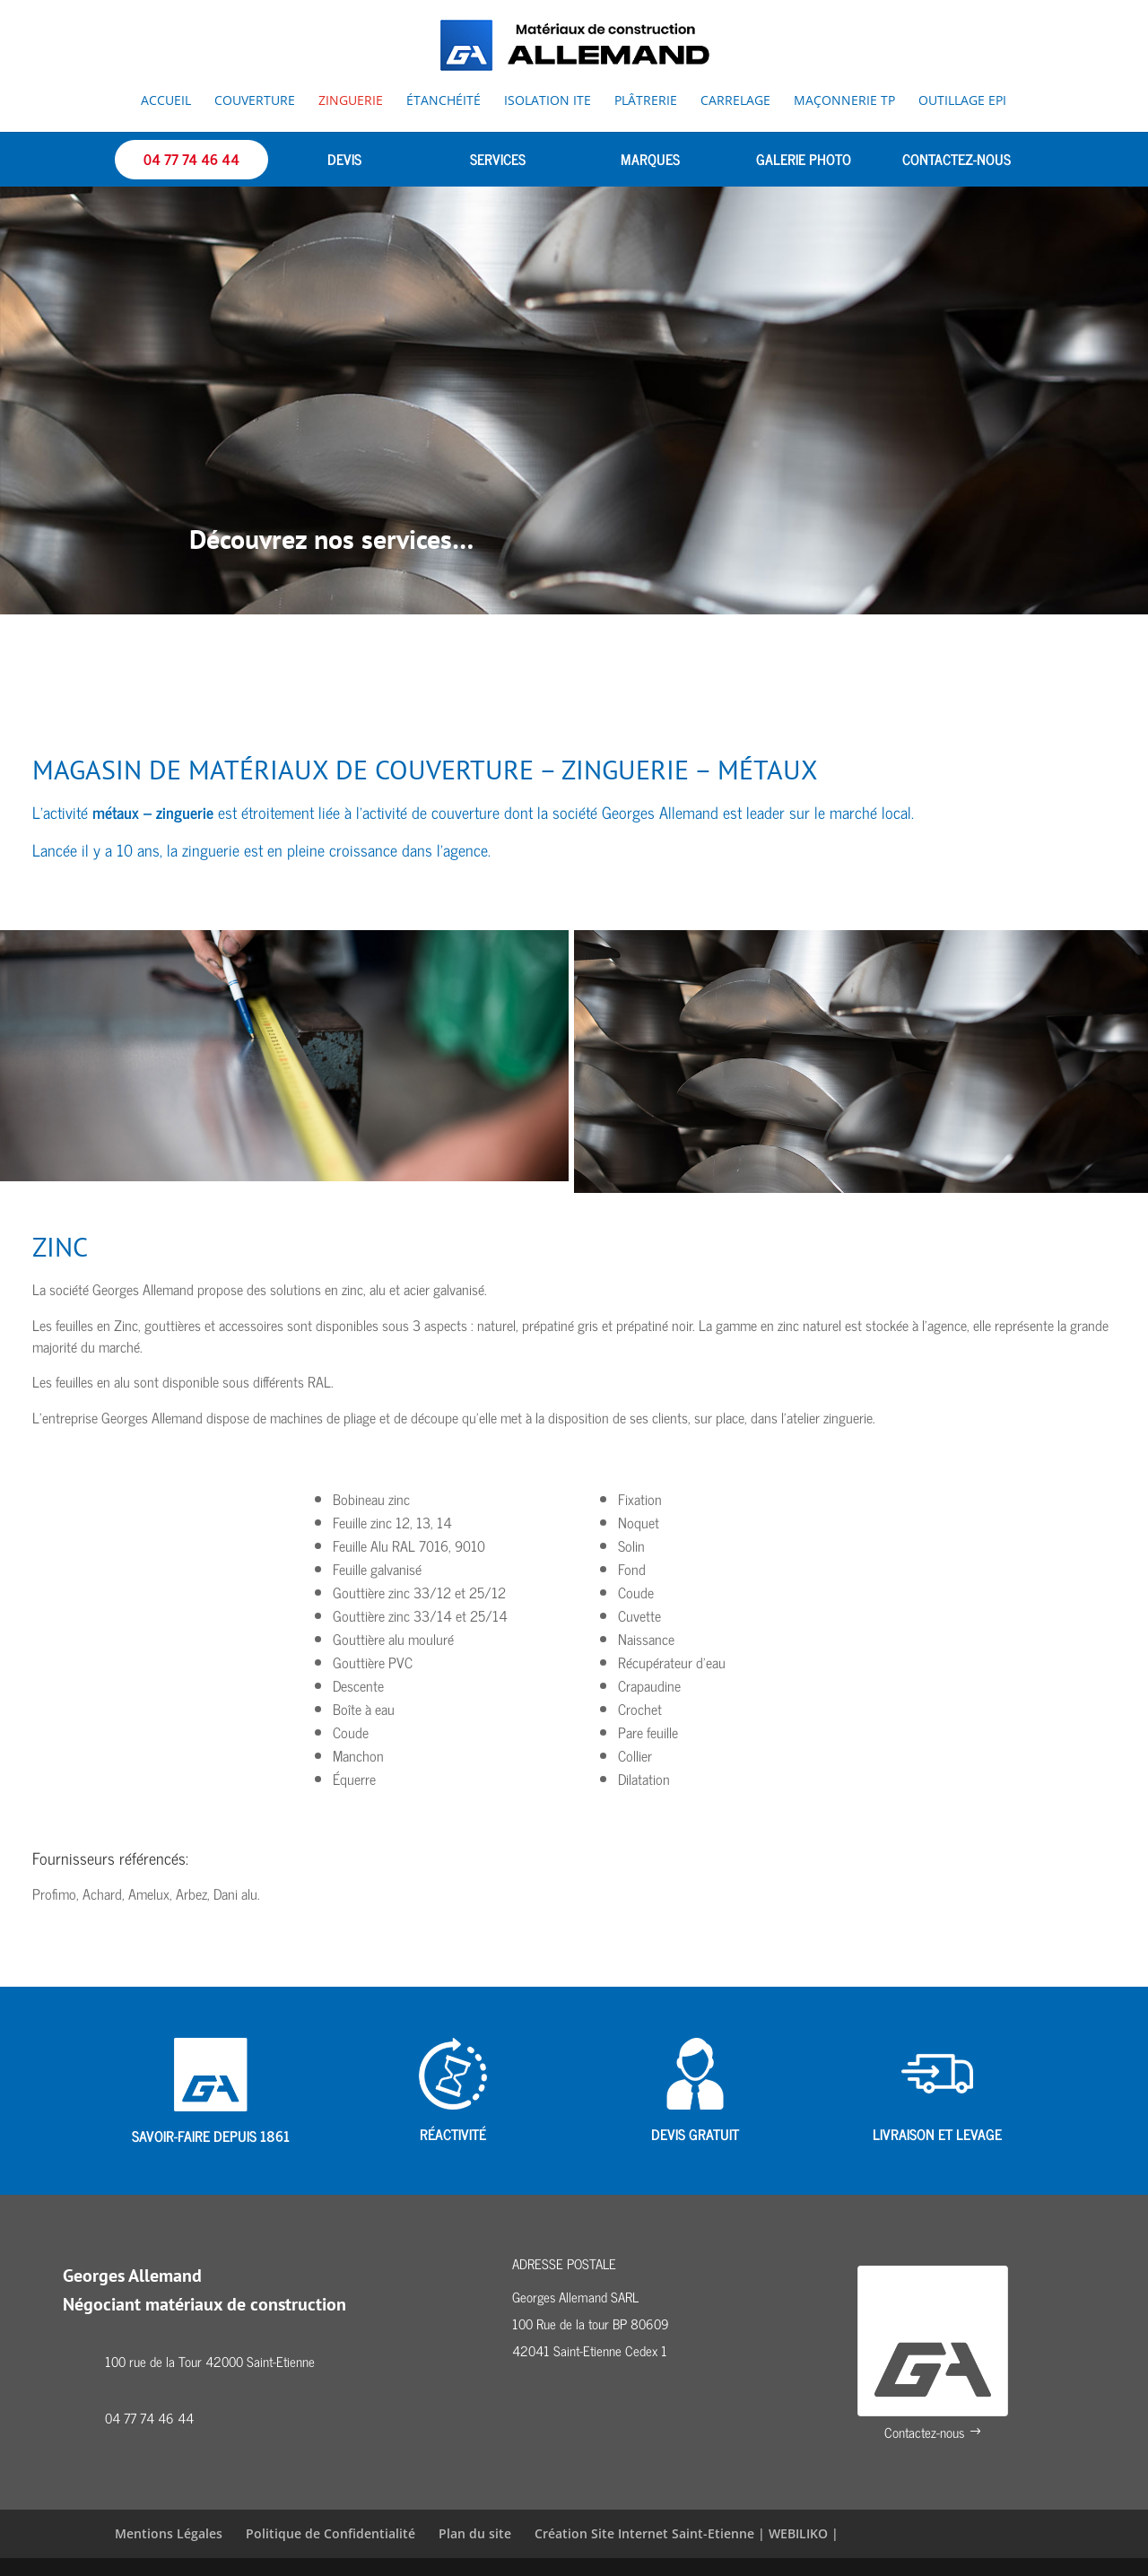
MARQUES (650, 158)
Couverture (254, 101)
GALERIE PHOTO (803, 158)
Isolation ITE (547, 101)
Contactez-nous (924, 2433)
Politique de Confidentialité (330, 2534)
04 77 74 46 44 (191, 158)
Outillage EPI (962, 101)
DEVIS (344, 158)
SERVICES (498, 158)
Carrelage (735, 101)
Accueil (166, 101)
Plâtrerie (645, 101)
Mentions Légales (168, 2534)
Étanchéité (443, 101)
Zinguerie (350, 101)
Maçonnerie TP (844, 101)
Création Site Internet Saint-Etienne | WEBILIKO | (687, 2534)
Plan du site (475, 2534)
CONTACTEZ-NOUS (956, 158)
